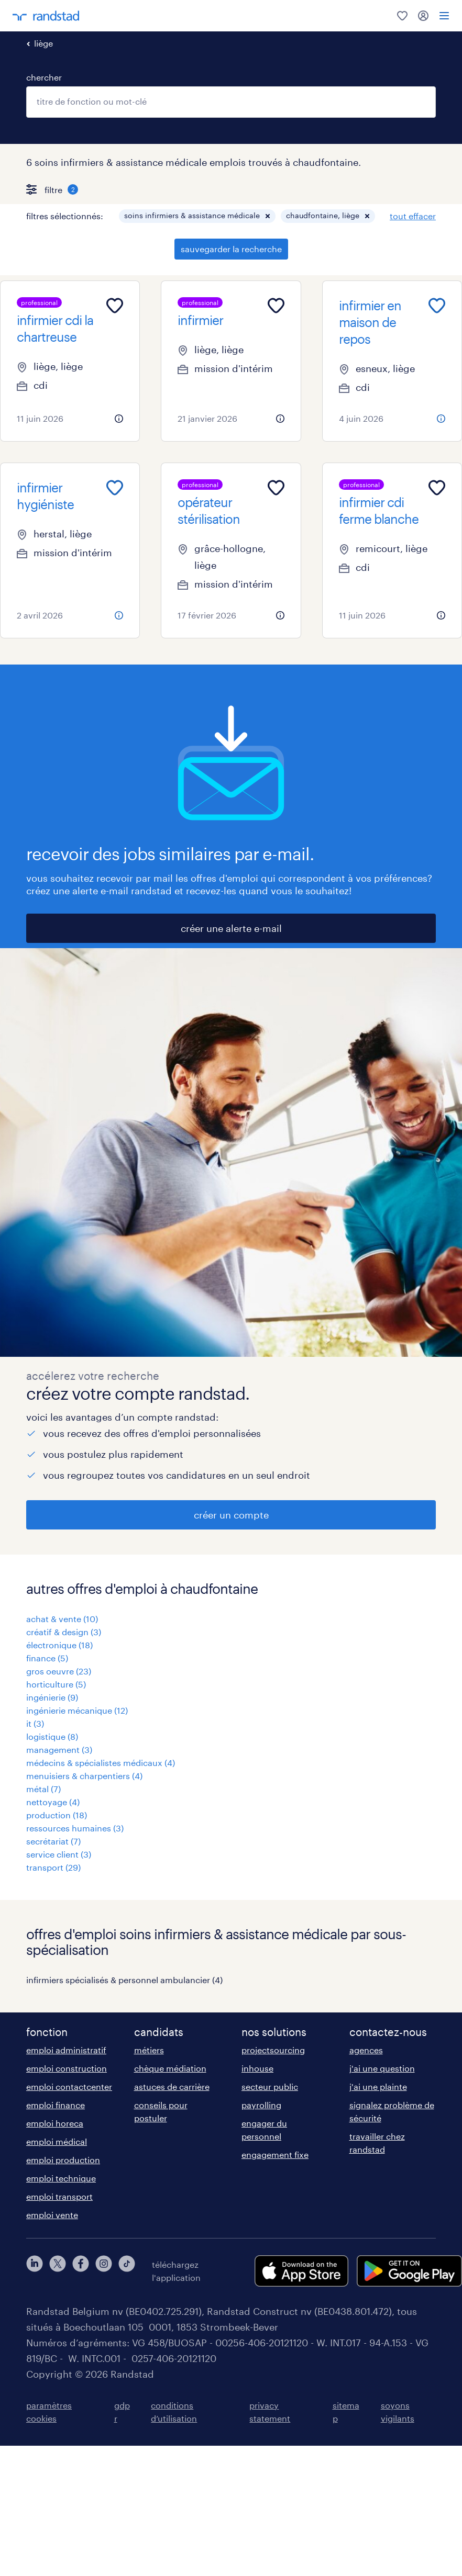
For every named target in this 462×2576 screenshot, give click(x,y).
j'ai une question (382, 2068)
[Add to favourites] (114, 305)
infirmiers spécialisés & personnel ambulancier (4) (124, 1980)
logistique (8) (52, 1736)
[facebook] (80, 2271)
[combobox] (231, 102)
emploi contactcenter (69, 2086)
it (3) (35, 1723)
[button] (267, 216)
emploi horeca (54, 2123)
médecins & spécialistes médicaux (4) (100, 1763)
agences (366, 2050)
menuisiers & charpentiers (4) (84, 1776)
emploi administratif (66, 2050)
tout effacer (413, 216)
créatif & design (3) (63, 1632)
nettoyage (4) (53, 1802)
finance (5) (47, 1658)
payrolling (261, 2105)
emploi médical (56, 2141)
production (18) (56, 1815)
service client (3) (58, 1854)
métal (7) (43, 1789)
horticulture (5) (56, 1684)
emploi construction (66, 2068)
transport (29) (53, 1867)
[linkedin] (34, 2271)
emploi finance (55, 2105)
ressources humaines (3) (75, 1828)
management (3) (59, 1749)
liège (43, 43)
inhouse (257, 2068)
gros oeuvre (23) (58, 1671)
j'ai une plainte (378, 2086)
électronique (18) (59, 1645)
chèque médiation (170, 2068)
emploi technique (61, 2178)
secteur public (269, 2086)
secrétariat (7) (53, 1841)
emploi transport (59, 2196)
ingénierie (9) (52, 1697)
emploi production (63, 2160)
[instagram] (103, 2271)
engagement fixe (275, 2154)
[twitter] (57, 2271)
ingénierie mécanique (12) (77, 1710)
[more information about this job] (119, 418)
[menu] (444, 15)
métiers (149, 2050)
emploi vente (52, 2215)
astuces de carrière (172, 2086)
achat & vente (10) (62, 1619)
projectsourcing (273, 2050)
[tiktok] (126, 2271)
